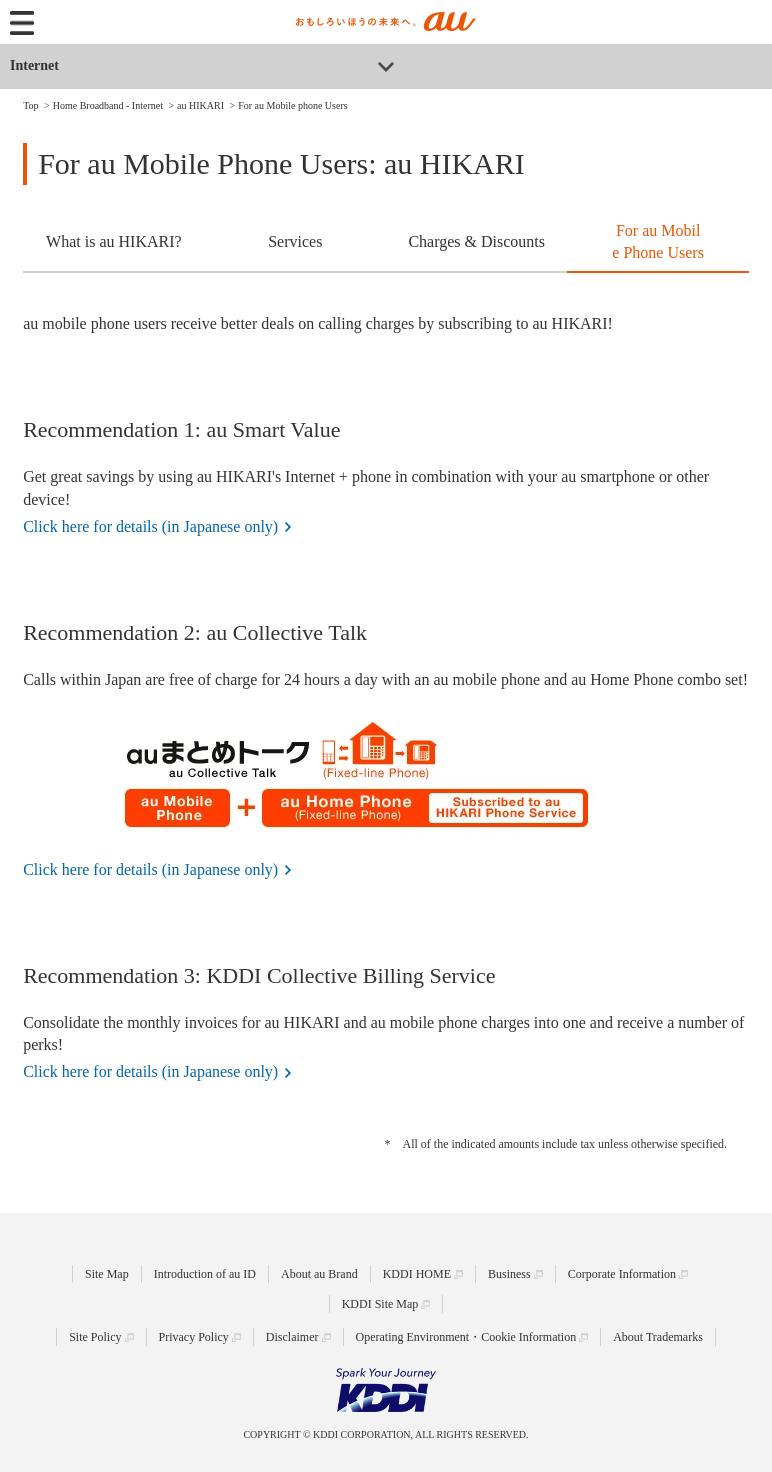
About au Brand (319, 1274)
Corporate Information (622, 1274)
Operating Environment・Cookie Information (466, 1337)
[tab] (113, 244)
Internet (34, 65)
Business (509, 1274)
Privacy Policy (194, 1337)
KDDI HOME (417, 1274)
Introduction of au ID (205, 1274)
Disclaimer (292, 1337)
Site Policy (95, 1337)
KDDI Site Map (380, 1304)
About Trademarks (658, 1337)
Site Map (107, 1274)
